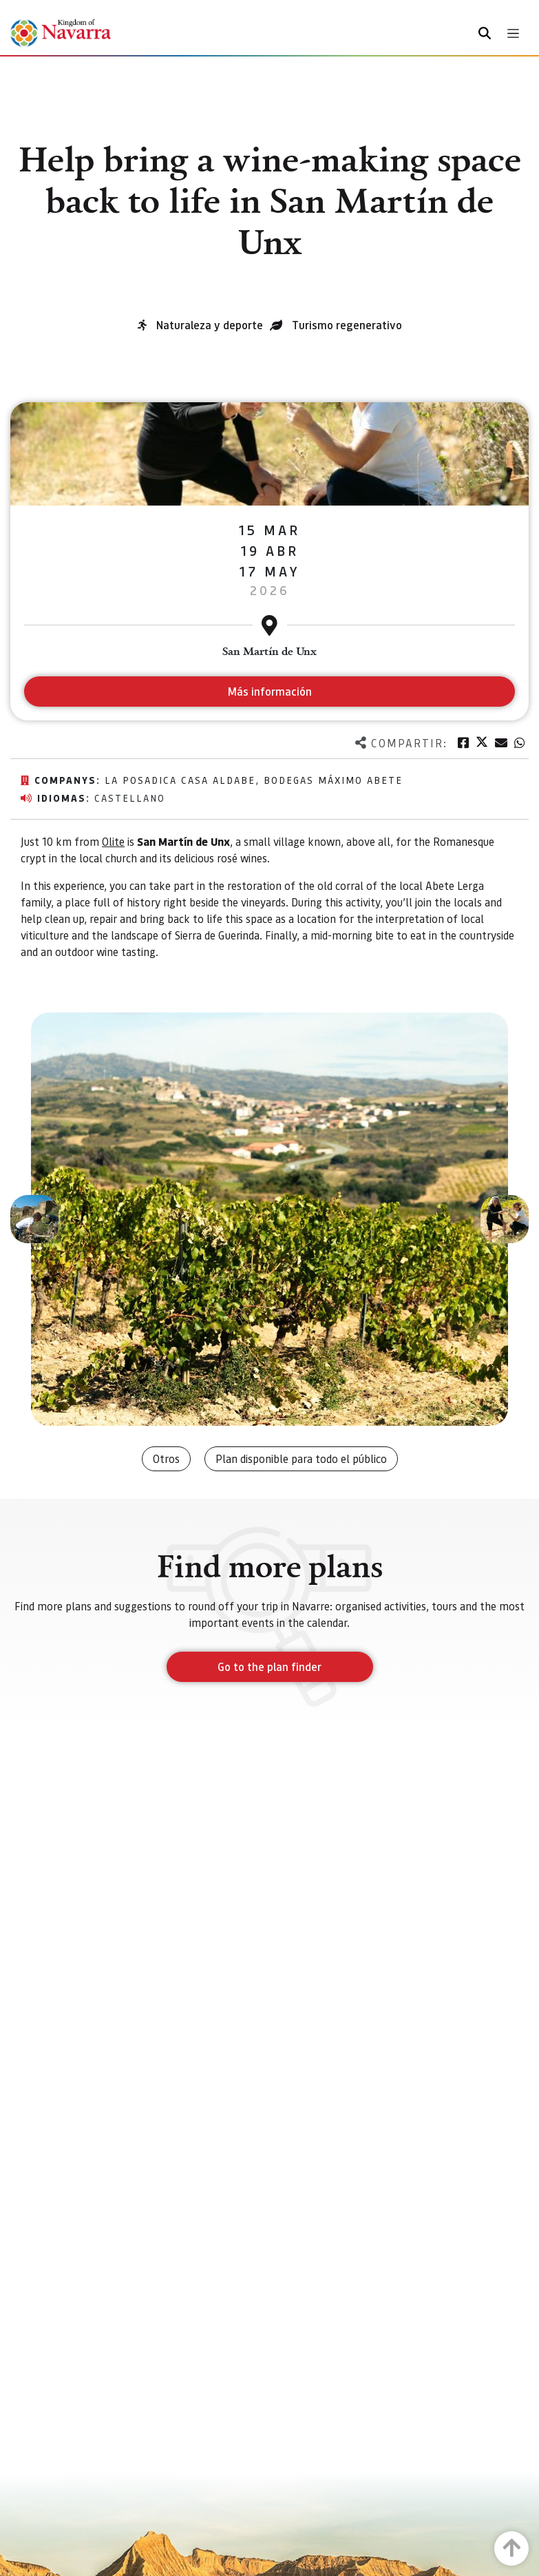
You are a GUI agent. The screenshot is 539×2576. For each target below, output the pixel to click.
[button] (34, 1219)
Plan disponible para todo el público (301, 1458)
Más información (269, 691)
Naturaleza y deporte (209, 325)
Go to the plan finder (269, 1666)
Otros (166, 1458)
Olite (113, 841)
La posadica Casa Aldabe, (184, 779)
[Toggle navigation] (513, 33)
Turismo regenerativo (347, 325)
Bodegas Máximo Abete (333, 779)
